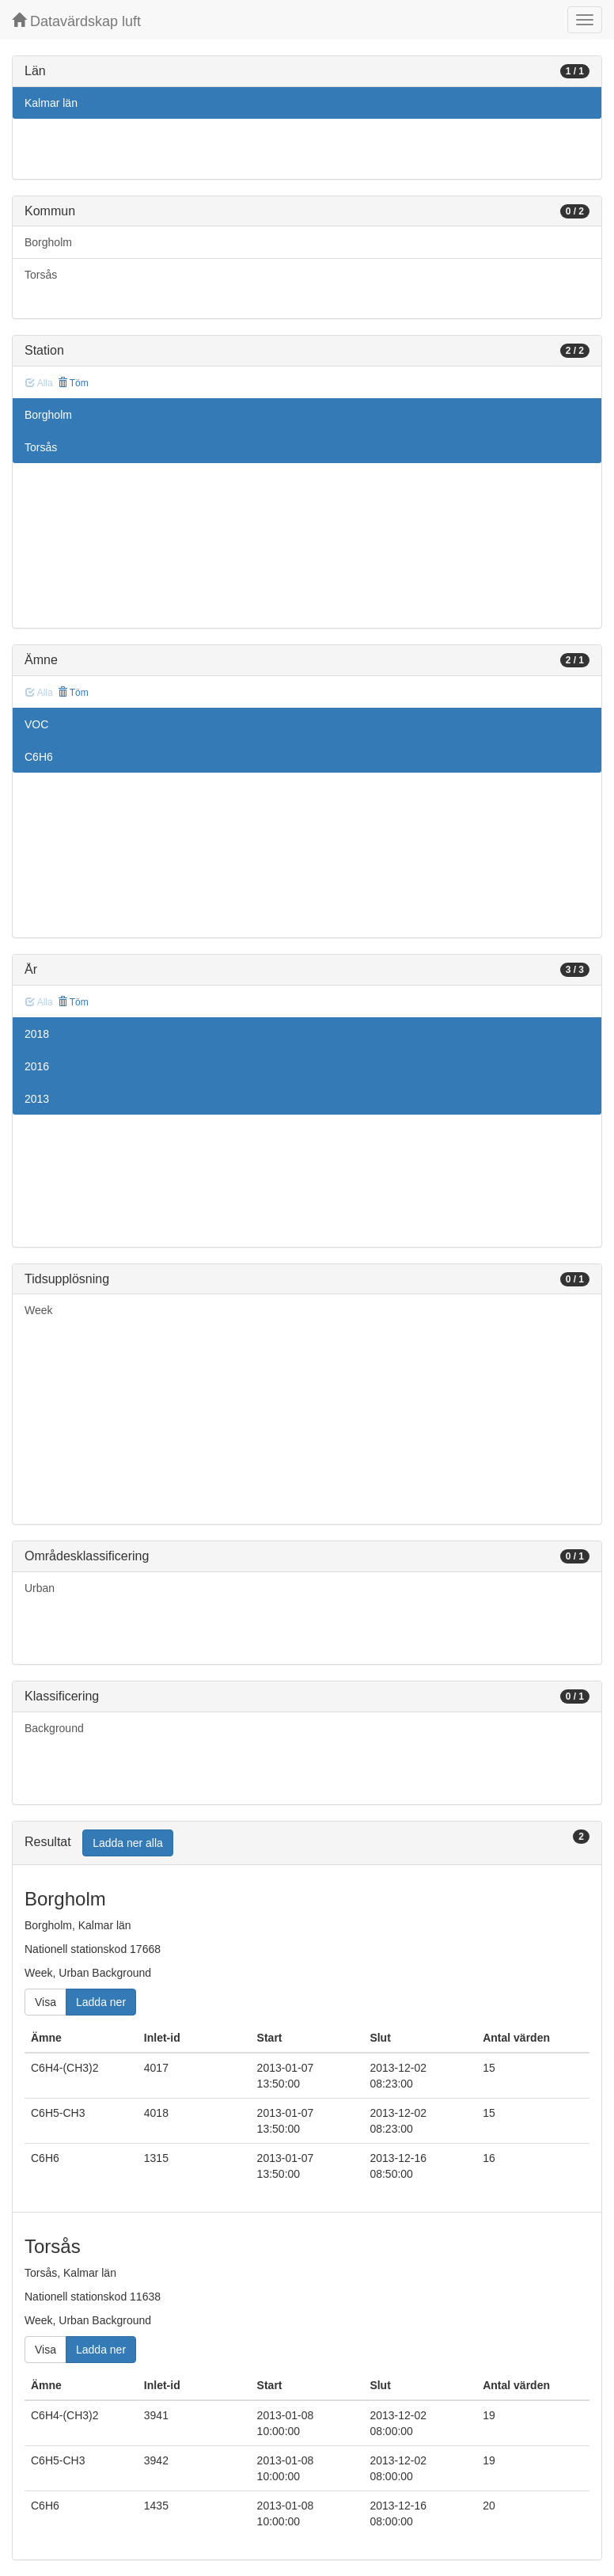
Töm (73, 383)
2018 (37, 1034)
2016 (37, 1066)
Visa (45, 2002)
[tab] (307, 1843)
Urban (40, 1588)
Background (54, 1728)
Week (39, 1310)
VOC (36, 724)
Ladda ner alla (128, 1843)
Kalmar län (51, 103)
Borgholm (48, 242)
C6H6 (39, 756)
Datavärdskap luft (76, 21)
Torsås (41, 274)
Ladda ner (101, 2002)
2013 (37, 1098)
